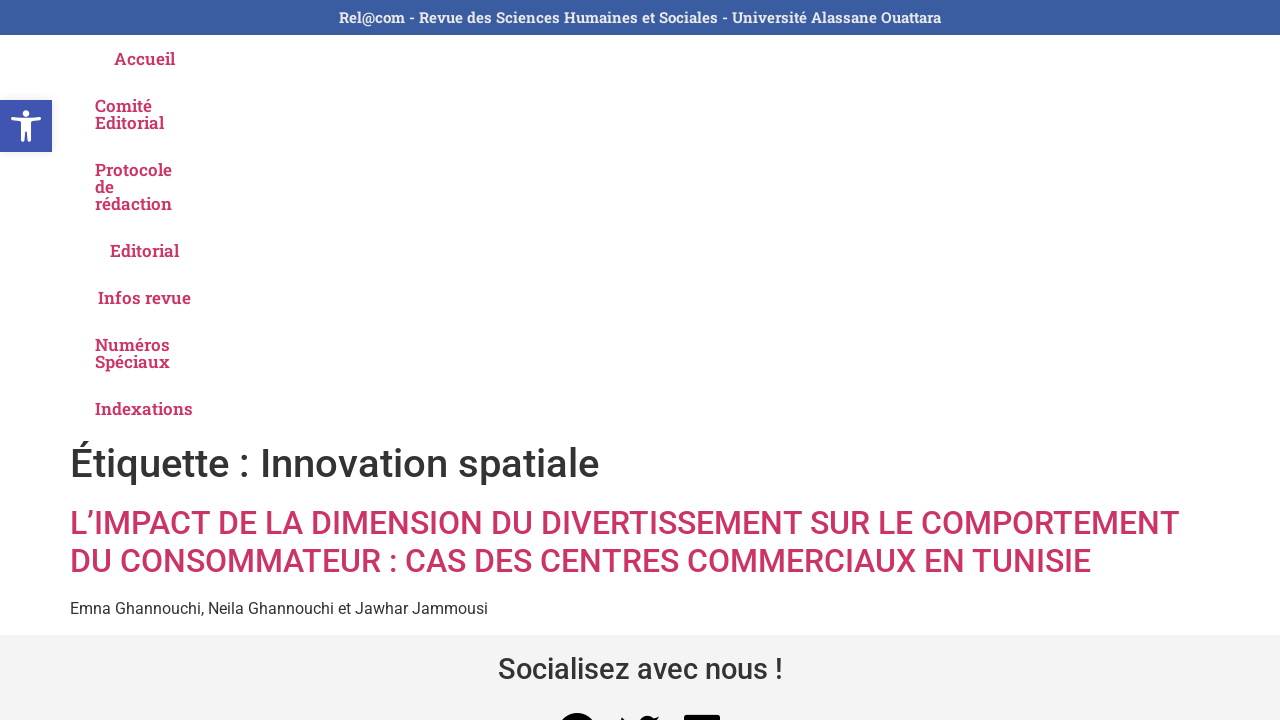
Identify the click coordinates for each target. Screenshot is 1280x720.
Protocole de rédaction (498, 58)
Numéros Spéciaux (918, 58)
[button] (26, 126)
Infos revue (764, 58)
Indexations (1074, 58)
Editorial (653, 58)
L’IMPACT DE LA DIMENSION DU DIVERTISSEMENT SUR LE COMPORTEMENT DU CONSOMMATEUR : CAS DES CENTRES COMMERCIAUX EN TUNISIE (624, 192)
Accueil (187, 58)
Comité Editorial (313, 58)
